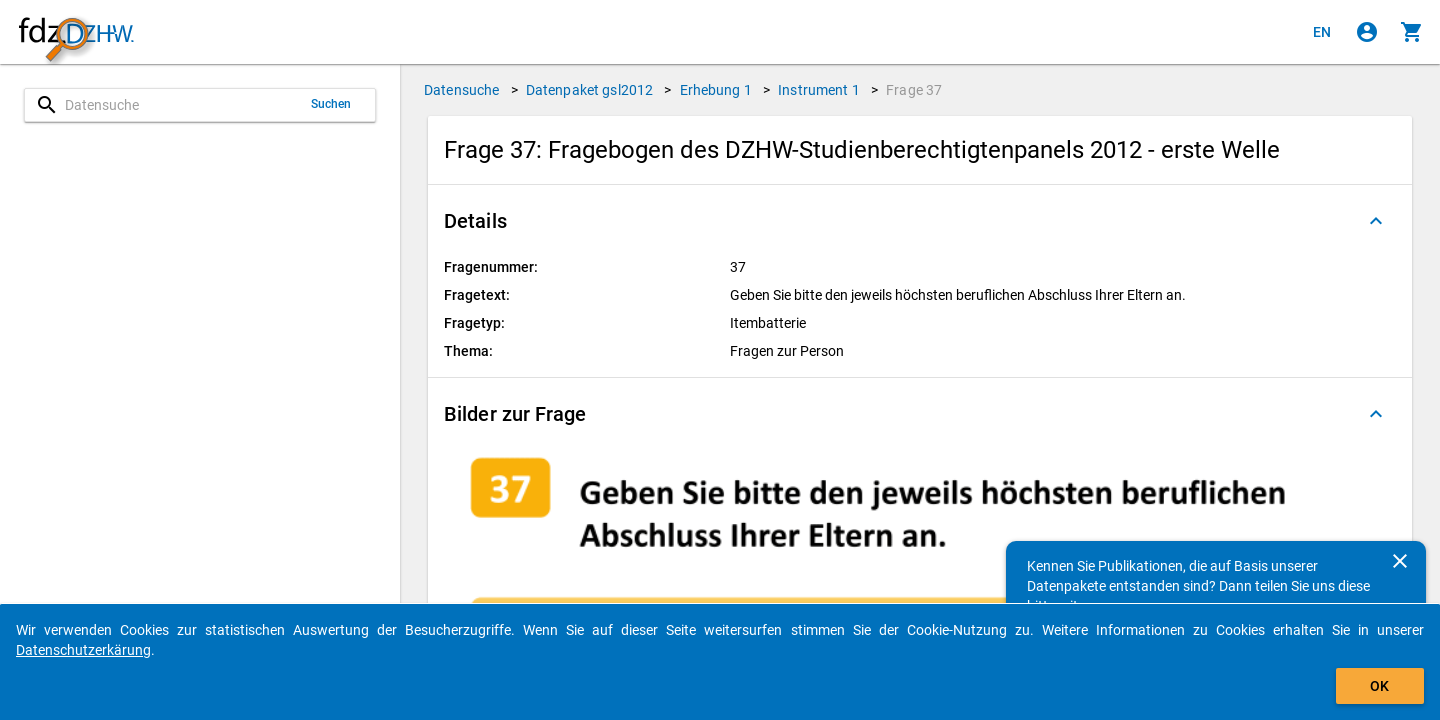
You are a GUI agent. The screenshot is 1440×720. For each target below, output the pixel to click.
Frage (914, 90)
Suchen (331, 104)
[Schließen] (1400, 561)
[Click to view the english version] (1322, 32)
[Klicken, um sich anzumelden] (1367, 32)
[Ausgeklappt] (1376, 221)
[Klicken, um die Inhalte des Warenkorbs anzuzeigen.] (1412, 32)
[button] (920, 221)
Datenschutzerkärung (83, 650)
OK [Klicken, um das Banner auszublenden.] (1379, 686)
